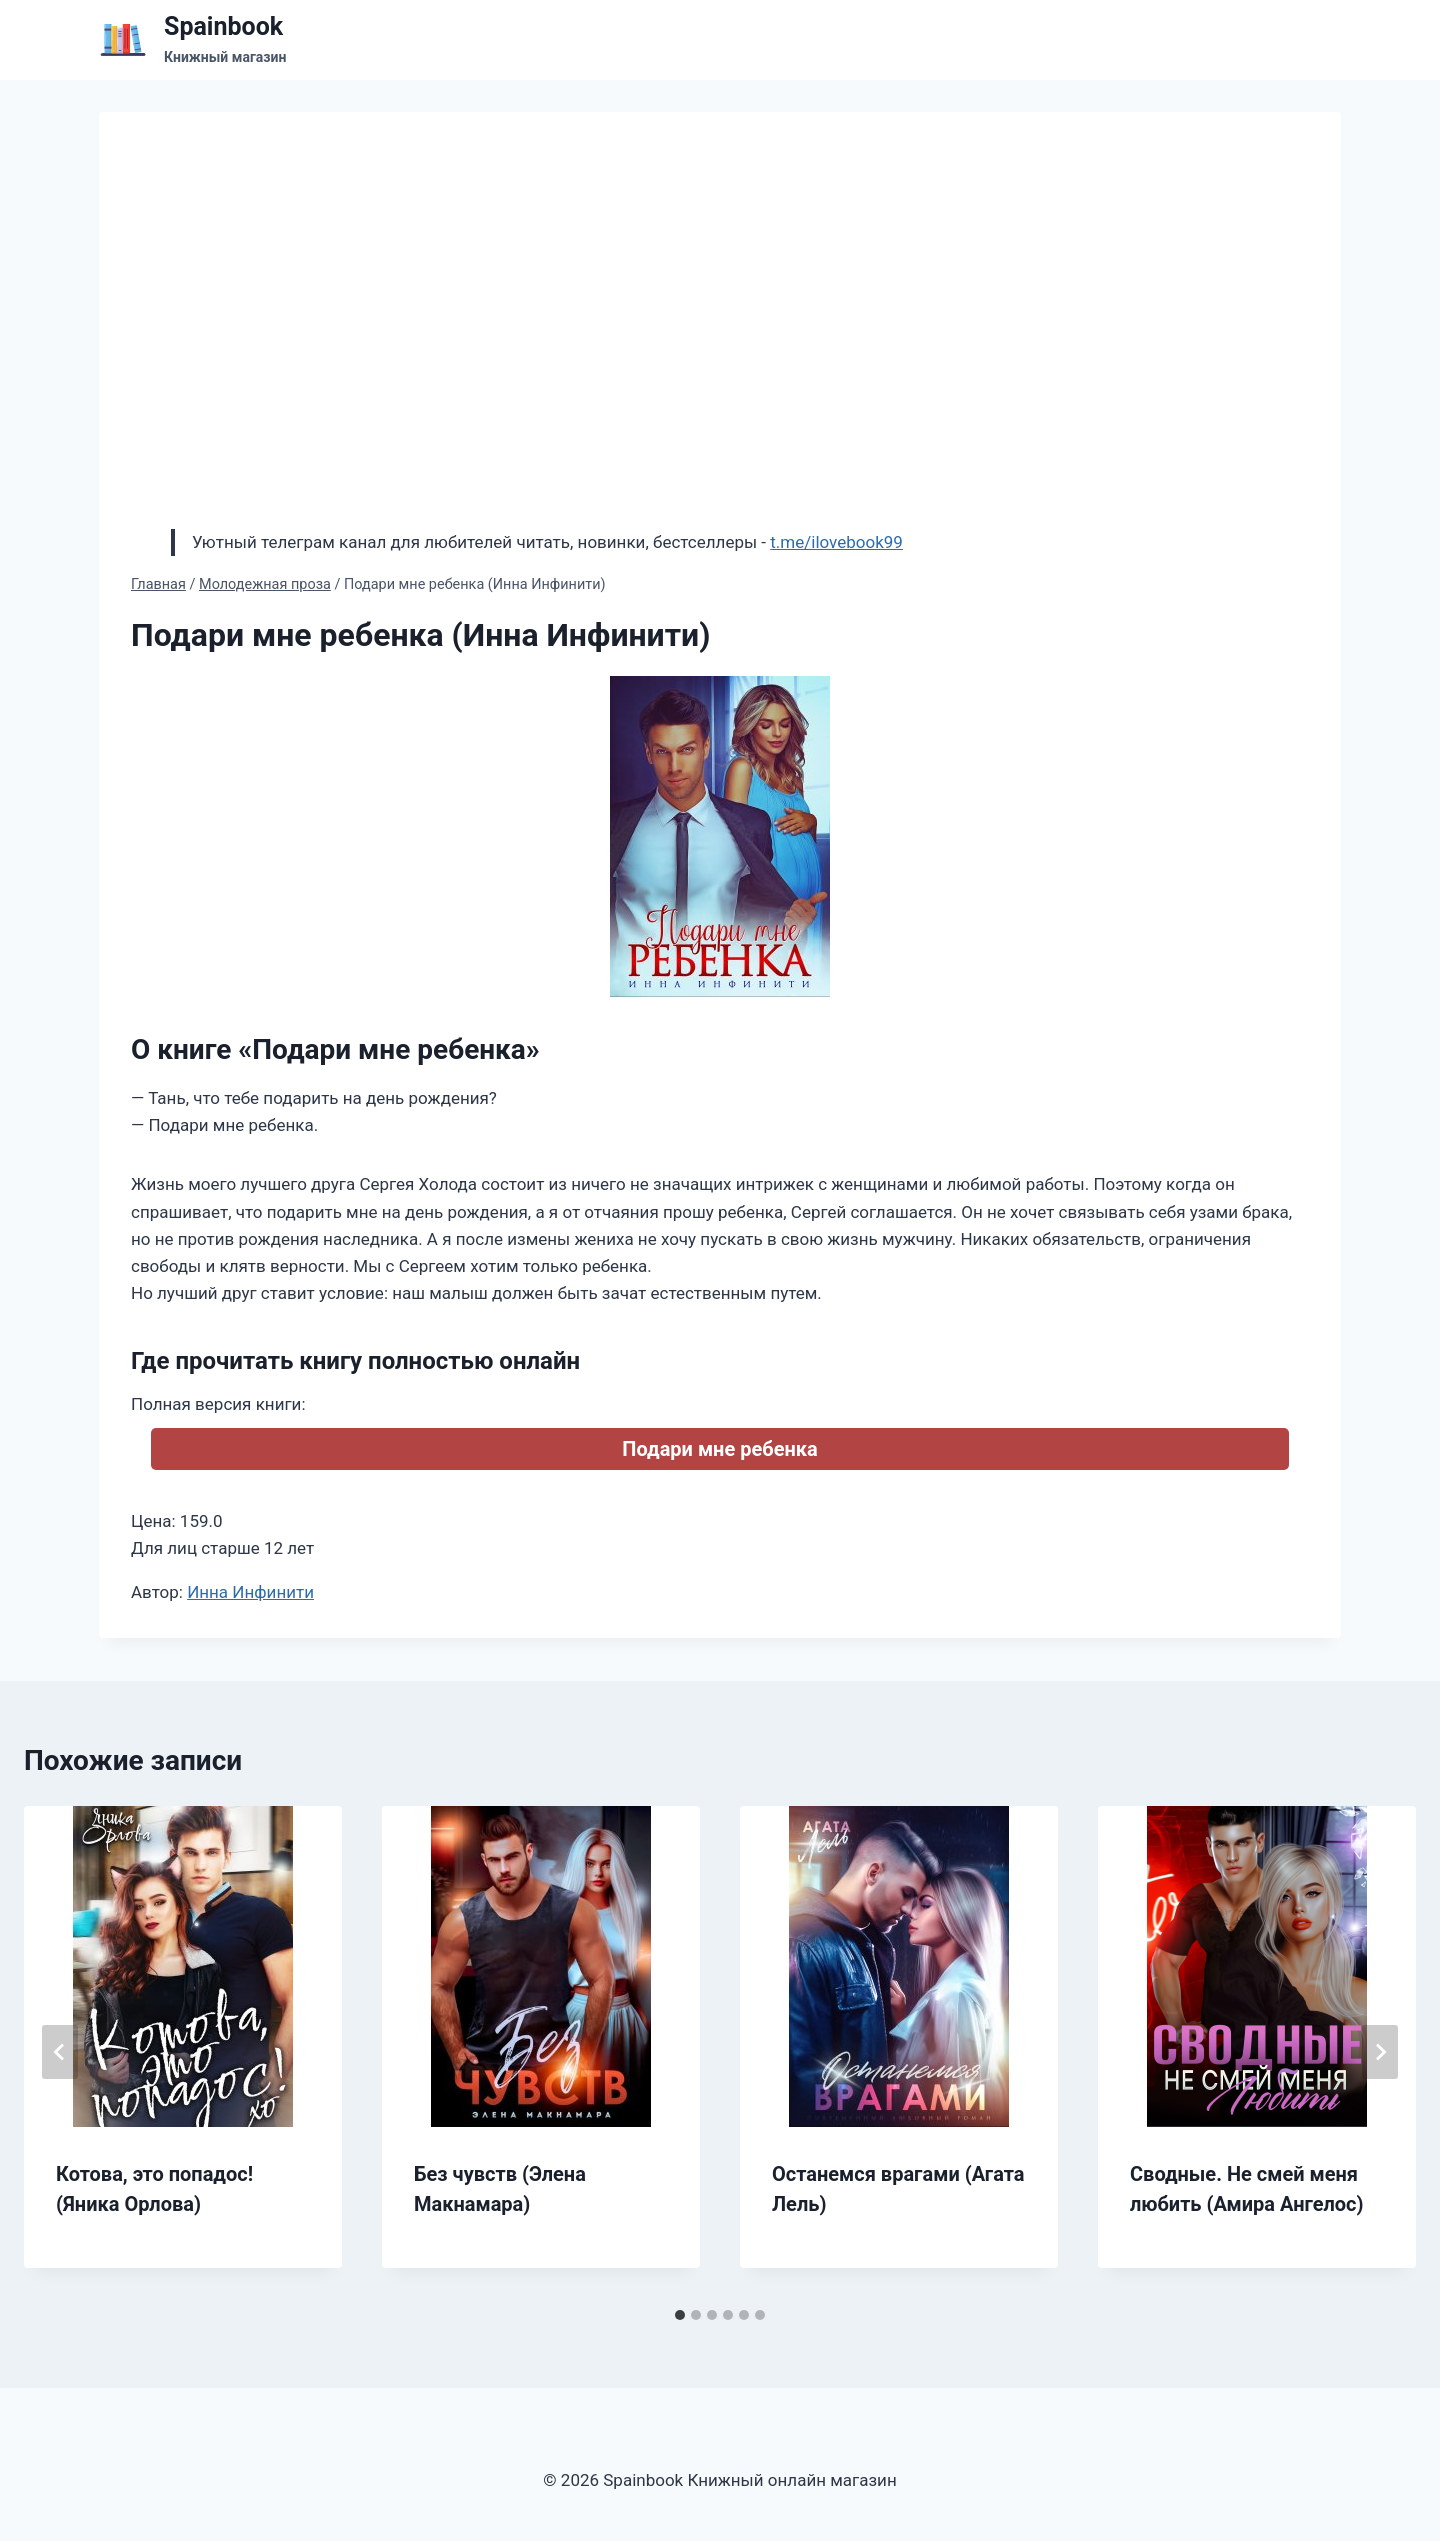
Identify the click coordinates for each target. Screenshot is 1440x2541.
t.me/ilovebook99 (836, 542)
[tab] (680, 2315)
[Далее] (1380, 2052)
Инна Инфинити (250, 1592)
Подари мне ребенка (719, 1449)
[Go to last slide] (60, 2052)
